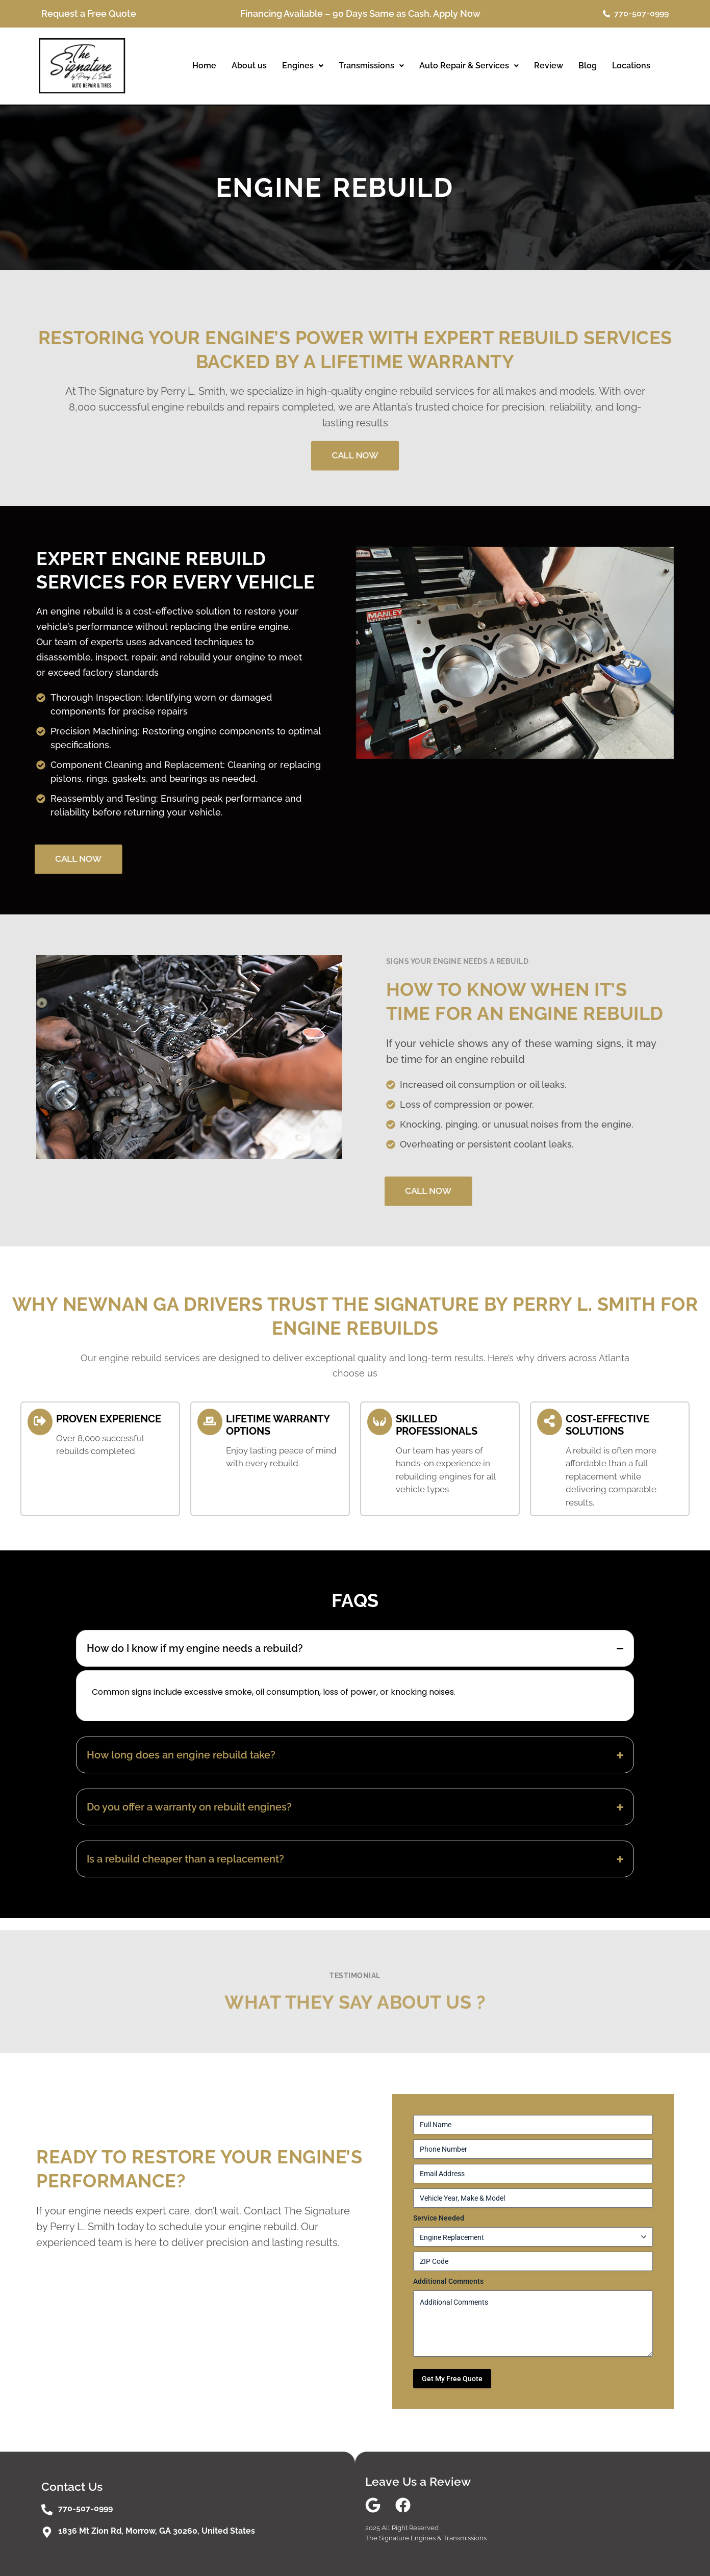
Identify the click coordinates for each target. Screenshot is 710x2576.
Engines (302, 65)
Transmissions (371, 65)
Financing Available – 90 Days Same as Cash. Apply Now (360, 13)
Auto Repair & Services (469, 65)
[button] (302, 66)
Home (204, 65)
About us (249, 65)
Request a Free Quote (88, 13)
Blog (587, 65)
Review (548, 65)
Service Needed (438, 2218)
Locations (631, 65)
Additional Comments (448, 2281)
